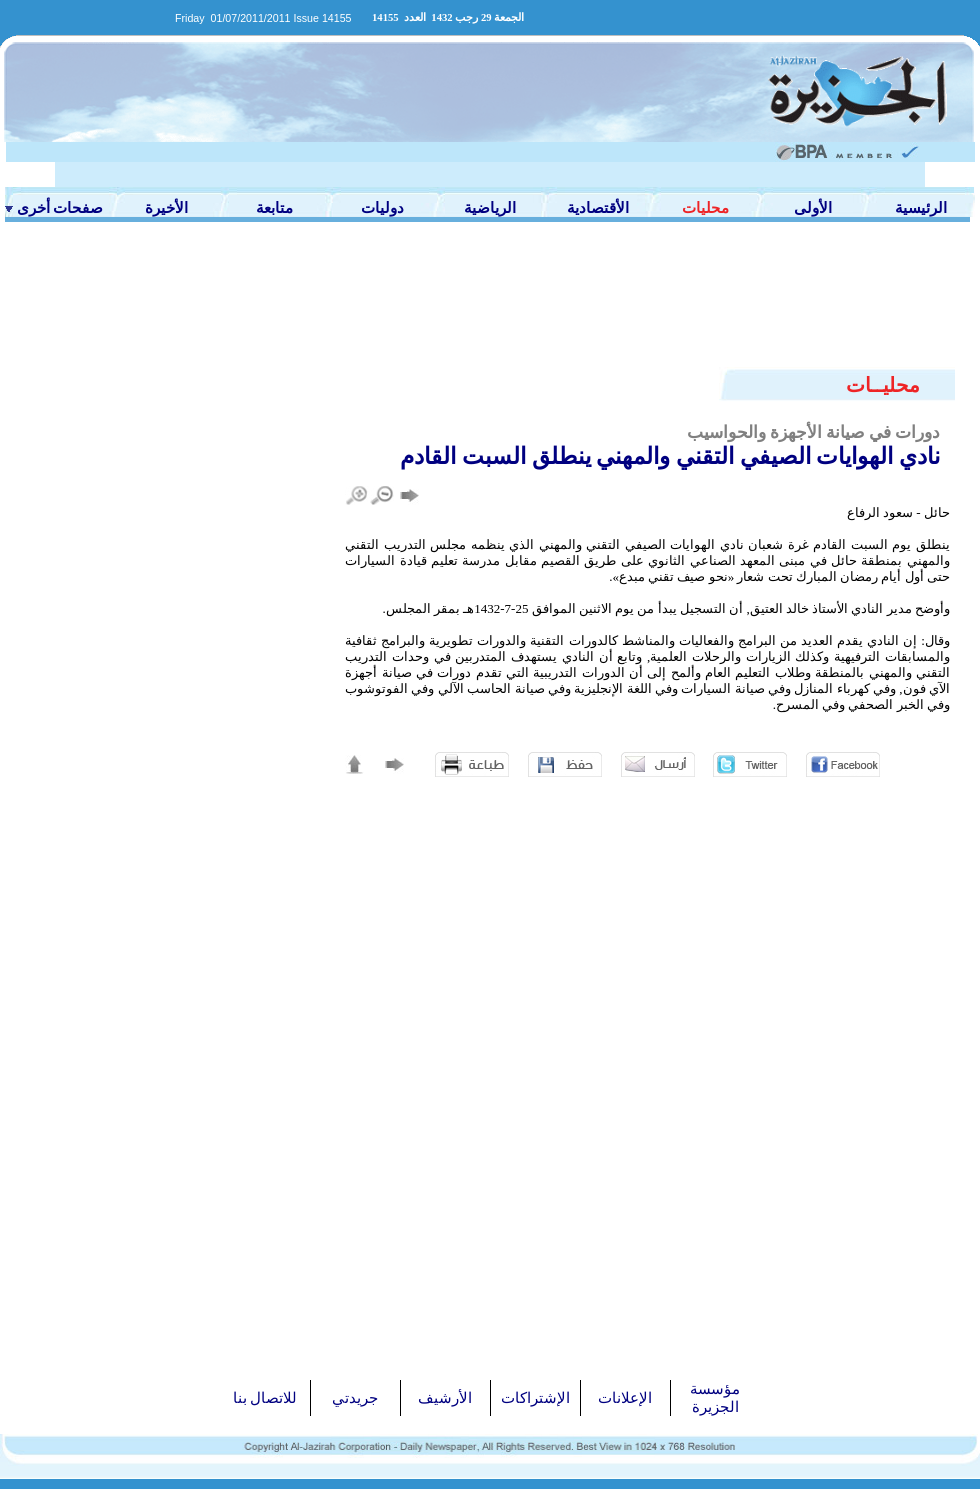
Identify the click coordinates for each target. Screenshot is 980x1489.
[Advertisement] (490, 307)
